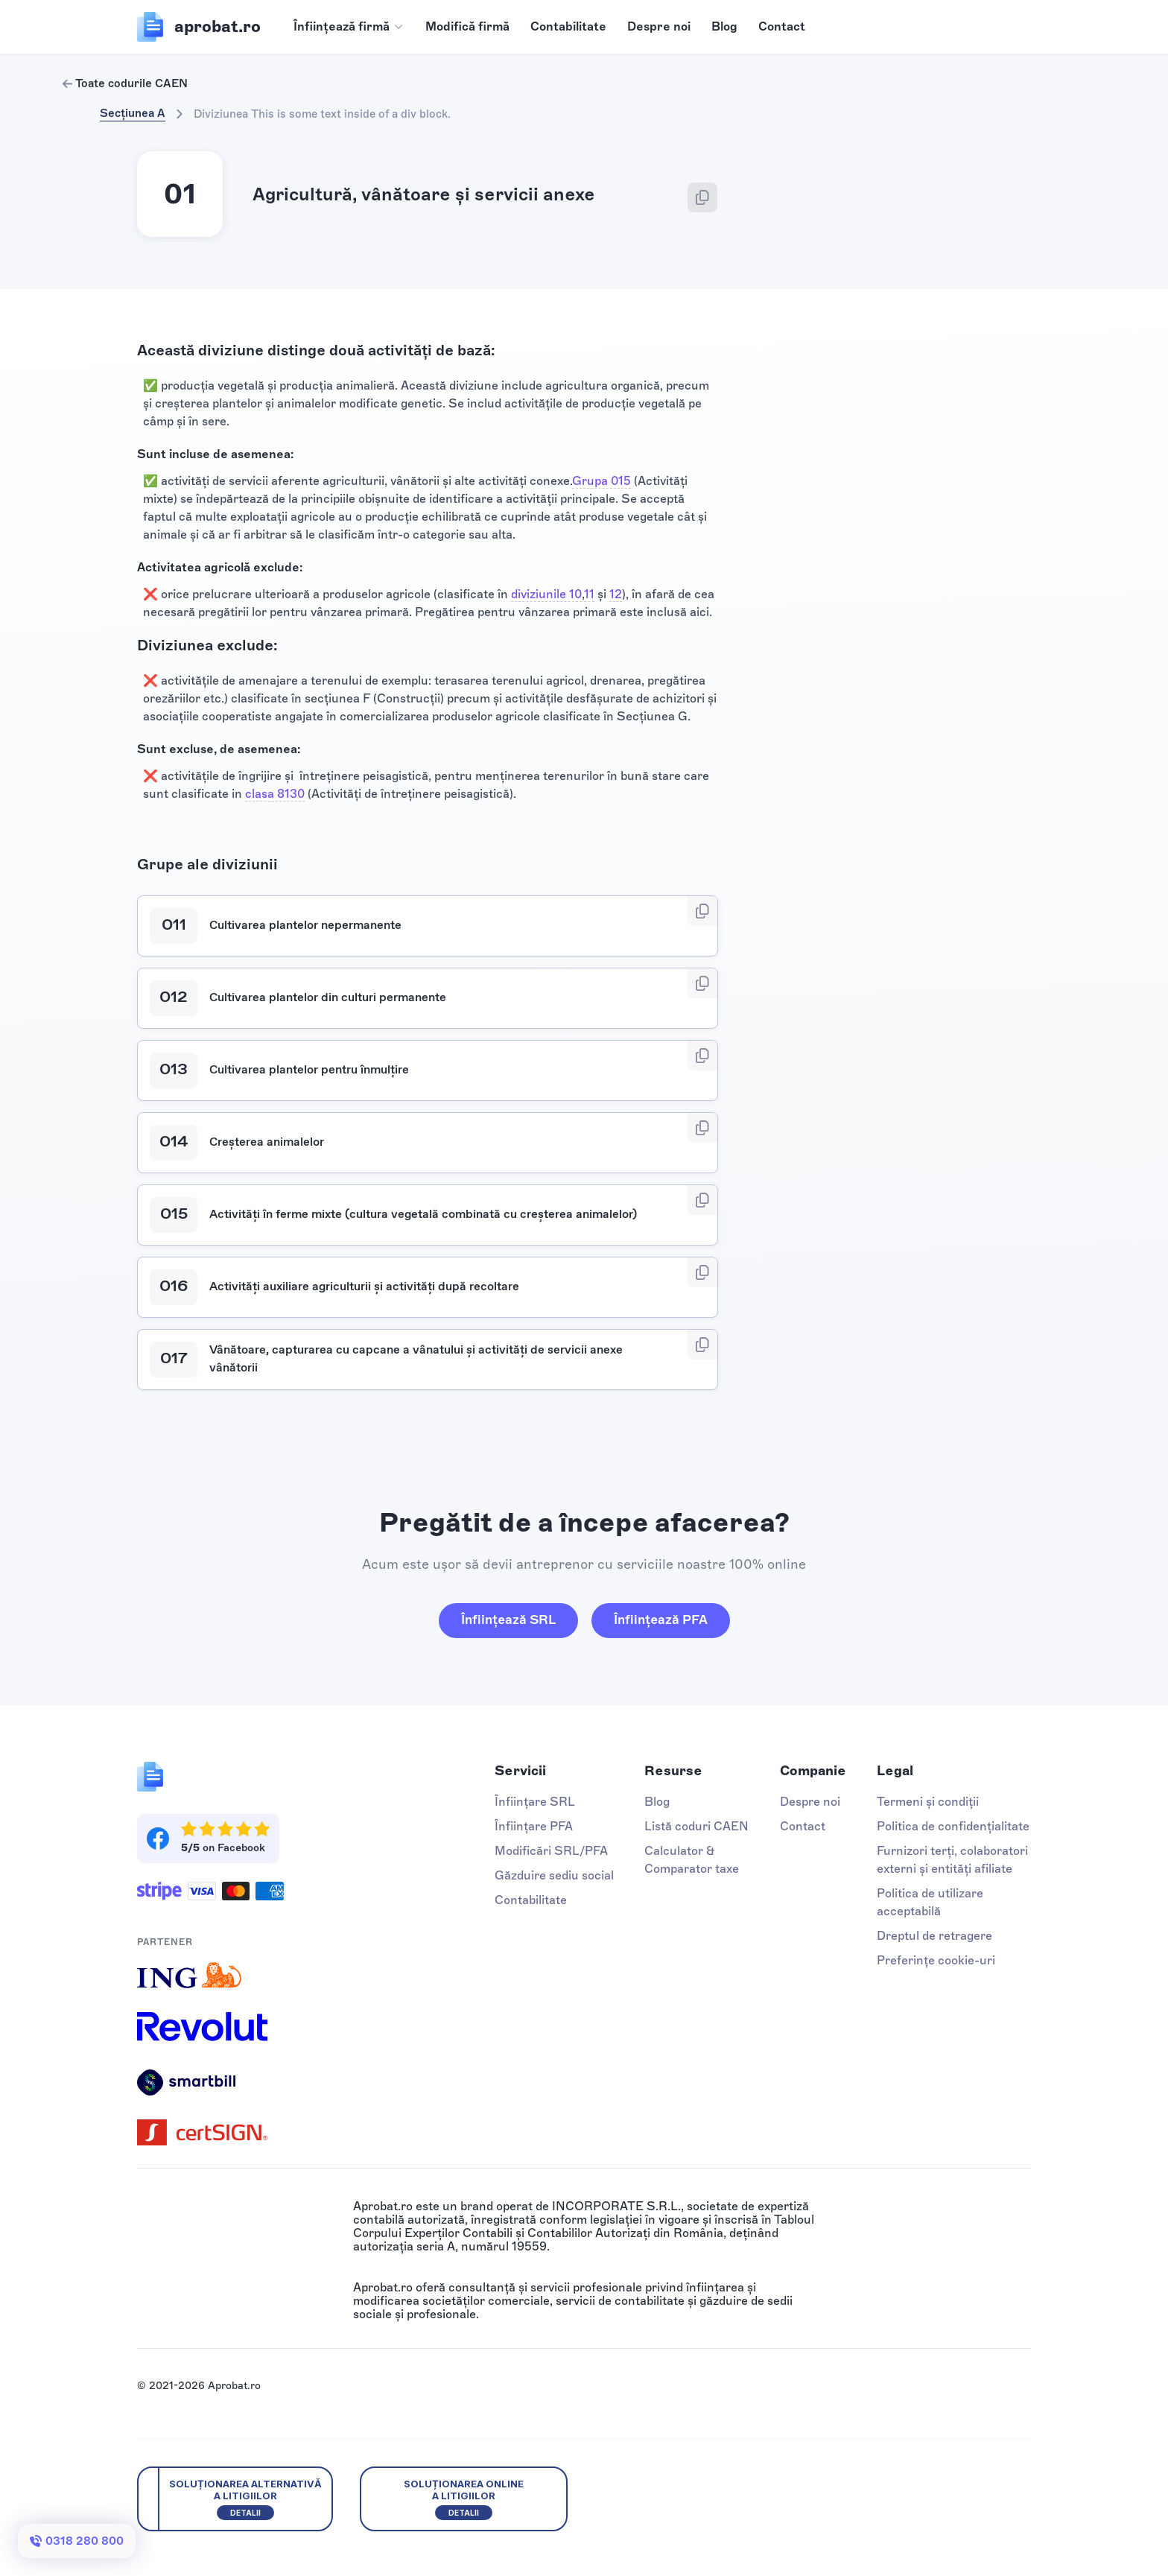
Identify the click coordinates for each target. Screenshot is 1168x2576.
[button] (349, 26)
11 (589, 594)
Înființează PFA (661, 1619)
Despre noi (659, 26)
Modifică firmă (467, 26)
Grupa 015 (601, 481)
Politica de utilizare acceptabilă (930, 1902)
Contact (781, 26)
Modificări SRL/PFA (551, 1851)
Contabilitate (568, 26)
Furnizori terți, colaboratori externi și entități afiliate (952, 1860)
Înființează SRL (508, 1619)
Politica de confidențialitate (953, 1826)
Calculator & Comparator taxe (691, 1860)
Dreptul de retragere (934, 1936)
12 (615, 594)
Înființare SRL (535, 1802)
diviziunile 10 (546, 594)
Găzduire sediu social (554, 1875)
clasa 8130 (275, 794)
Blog (724, 26)
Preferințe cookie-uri (936, 1960)
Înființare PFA (534, 1826)
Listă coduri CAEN (696, 1826)
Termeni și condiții (928, 1802)
